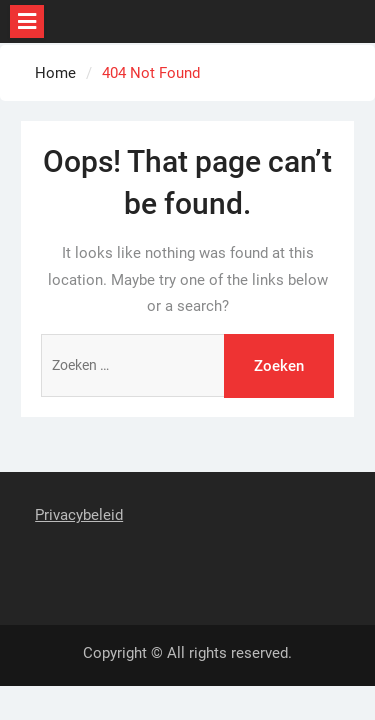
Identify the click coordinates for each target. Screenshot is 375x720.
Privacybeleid (79, 515)
